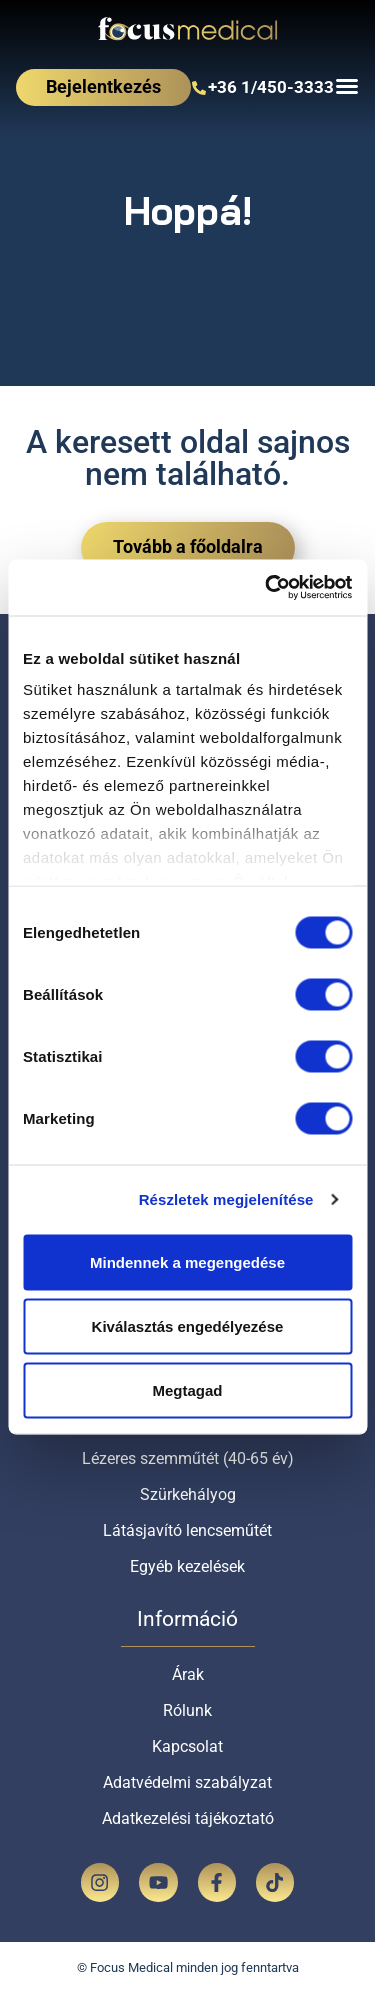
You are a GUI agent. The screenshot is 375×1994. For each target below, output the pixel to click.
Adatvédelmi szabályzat (187, 1782)
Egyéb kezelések (187, 1566)
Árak (188, 1674)
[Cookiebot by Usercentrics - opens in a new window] (267, 588)
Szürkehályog (188, 1494)
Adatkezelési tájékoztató (188, 1818)
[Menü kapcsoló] (347, 86)
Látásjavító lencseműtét (187, 1530)
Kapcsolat (187, 1746)
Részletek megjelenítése (226, 1199)
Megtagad (187, 1389)
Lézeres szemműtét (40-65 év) (188, 1458)
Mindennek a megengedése (187, 1261)
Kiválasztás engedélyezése (188, 1325)
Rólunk (187, 1710)
